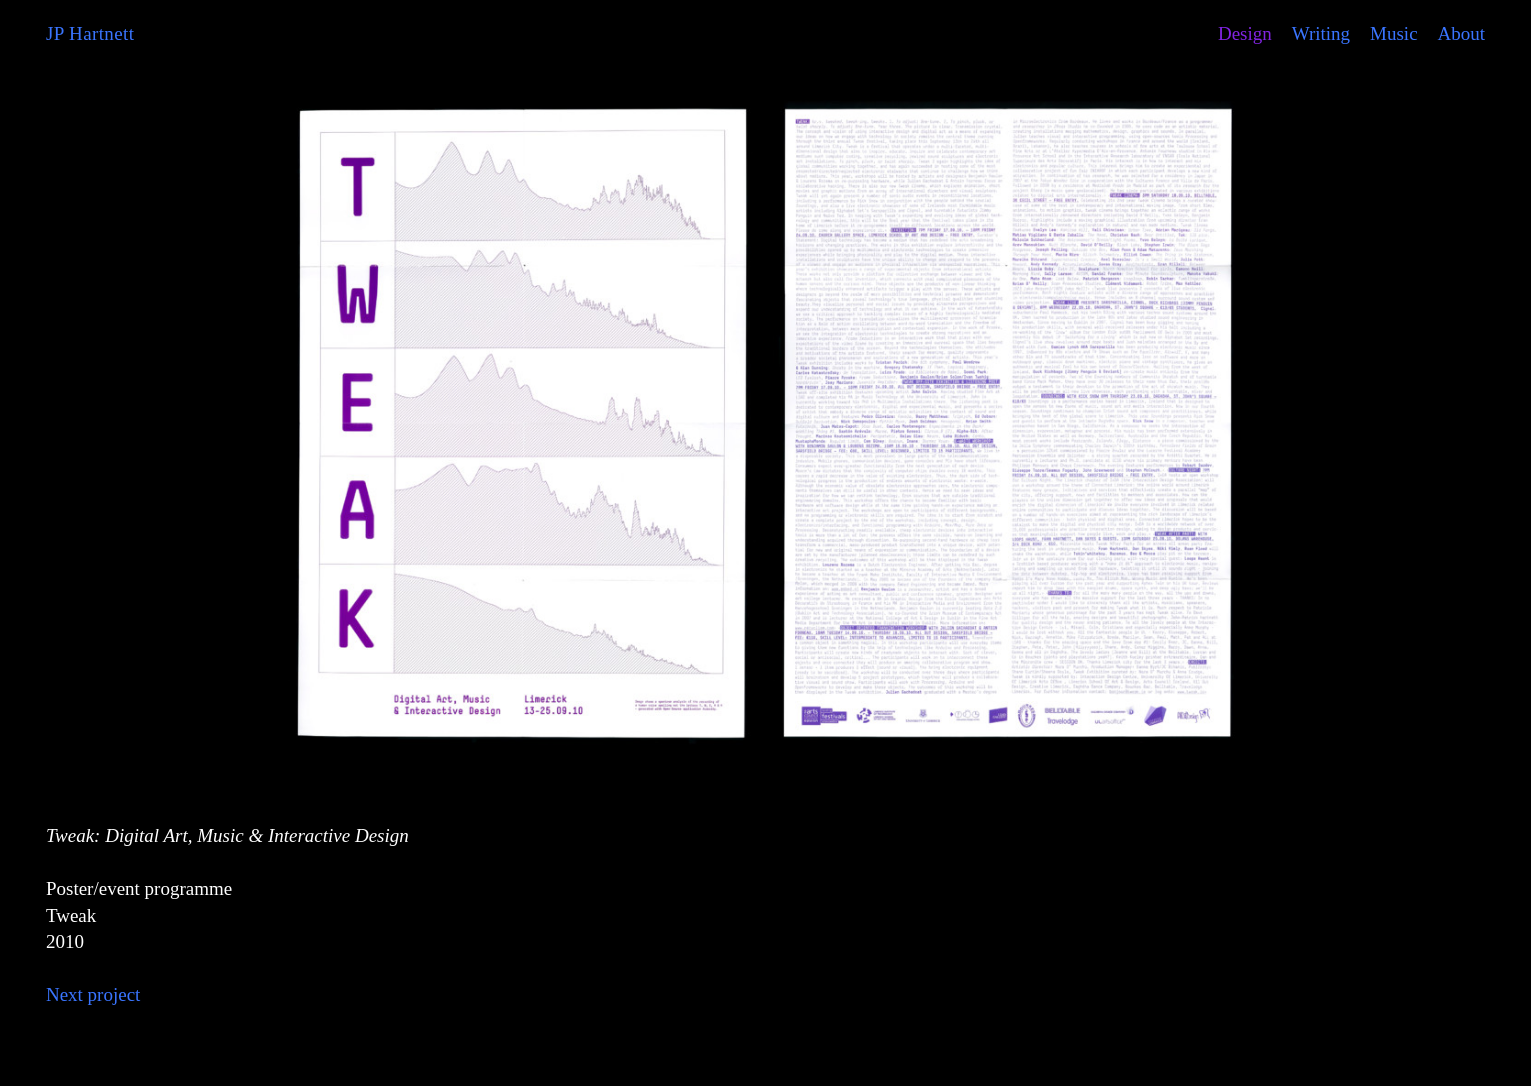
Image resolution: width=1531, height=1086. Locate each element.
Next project (93, 994)
